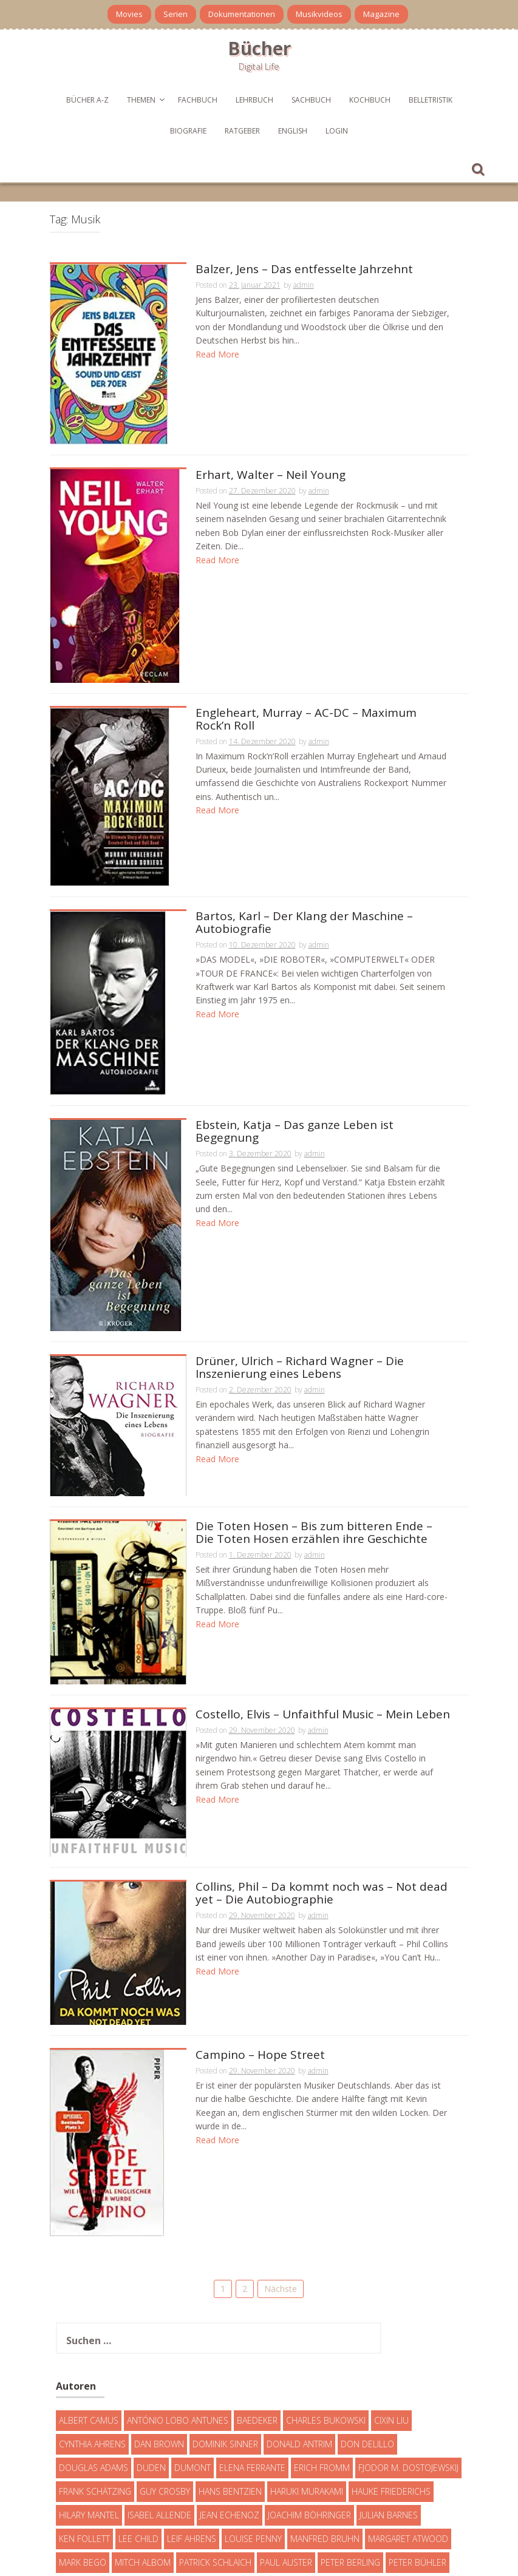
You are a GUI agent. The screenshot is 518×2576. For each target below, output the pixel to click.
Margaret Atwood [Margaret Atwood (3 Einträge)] (408, 2443)
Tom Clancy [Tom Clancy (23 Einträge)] (371, 2490)
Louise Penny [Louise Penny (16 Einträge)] (253, 2443)
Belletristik (430, 100)
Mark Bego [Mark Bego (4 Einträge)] (82, 2467)
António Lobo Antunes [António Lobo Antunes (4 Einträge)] (177, 2325)
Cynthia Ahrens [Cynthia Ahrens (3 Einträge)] (92, 2348)
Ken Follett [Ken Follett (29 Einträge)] (84, 2443)
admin (303, 285)
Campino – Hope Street (260, 1985)
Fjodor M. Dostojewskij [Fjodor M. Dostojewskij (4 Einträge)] (408, 2372)
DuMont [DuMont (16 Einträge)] (192, 2372)
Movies (129, 13)
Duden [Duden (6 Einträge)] (151, 2372)
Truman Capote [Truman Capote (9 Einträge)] (92, 2514)
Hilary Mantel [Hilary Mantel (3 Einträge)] (89, 2419)
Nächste (280, 2192)
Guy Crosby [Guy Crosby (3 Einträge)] (165, 2396)
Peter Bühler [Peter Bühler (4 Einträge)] (417, 2467)
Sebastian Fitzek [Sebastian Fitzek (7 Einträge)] (178, 2490)
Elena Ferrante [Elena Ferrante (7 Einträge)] (252, 2372)
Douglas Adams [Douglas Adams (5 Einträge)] (93, 2372)
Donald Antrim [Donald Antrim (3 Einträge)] (299, 2348)
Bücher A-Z (87, 100)
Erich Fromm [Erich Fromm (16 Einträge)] (322, 2372)
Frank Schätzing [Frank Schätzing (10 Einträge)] (95, 2396)
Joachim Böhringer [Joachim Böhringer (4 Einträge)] (309, 2419)
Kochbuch (369, 100)
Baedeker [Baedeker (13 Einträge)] (257, 2325)
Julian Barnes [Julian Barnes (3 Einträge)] (389, 2419)
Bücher (259, 48)
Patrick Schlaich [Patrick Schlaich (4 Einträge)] (215, 2467)
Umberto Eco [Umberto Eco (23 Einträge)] (163, 2514)
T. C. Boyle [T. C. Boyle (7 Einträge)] (315, 2490)
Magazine (381, 13)
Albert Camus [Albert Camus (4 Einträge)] (88, 2325)
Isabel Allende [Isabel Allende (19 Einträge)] (159, 2419)
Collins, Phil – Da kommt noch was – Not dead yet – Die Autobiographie (322, 1823)
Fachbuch (197, 100)
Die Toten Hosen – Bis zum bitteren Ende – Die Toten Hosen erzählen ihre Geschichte (314, 1462)
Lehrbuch (254, 100)
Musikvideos (319, 13)
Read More (217, 354)
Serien (175, 13)
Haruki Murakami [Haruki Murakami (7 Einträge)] (306, 2396)
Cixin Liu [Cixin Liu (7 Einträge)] (391, 2325)
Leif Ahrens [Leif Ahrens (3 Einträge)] (191, 2443)
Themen (141, 100)
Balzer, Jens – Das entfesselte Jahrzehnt (304, 270)
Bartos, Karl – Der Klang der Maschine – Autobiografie (304, 880)
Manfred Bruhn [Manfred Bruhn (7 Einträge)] (325, 2443)
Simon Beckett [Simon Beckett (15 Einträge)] (253, 2490)
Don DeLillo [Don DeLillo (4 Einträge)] (367, 2348)
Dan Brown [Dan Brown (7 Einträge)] (159, 2348)
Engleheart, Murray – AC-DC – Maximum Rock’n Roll (306, 693)
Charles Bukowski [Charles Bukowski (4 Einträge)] (326, 2325)
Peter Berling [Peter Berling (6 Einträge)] (350, 2467)
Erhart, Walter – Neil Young (271, 456)
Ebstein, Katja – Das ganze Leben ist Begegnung (295, 1066)
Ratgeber (242, 131)
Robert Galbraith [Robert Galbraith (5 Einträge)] (97, 2490)
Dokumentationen (241, 13)
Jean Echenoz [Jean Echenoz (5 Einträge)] (229, 2419)
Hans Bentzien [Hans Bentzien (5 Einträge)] (230, 2396)
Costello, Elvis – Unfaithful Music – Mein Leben (323, 1645)
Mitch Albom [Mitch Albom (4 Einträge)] (143, 2467)
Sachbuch (311, 100)
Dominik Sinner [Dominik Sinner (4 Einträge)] (225, 2348)
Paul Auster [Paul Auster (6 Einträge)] (286, 2467)
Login (336, 131)
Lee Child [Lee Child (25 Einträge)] (138, 2443)
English (292, 131)
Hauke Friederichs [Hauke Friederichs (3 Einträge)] (391, 2396)
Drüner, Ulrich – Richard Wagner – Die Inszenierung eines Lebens (300, 1297)
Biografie (188, 131)
